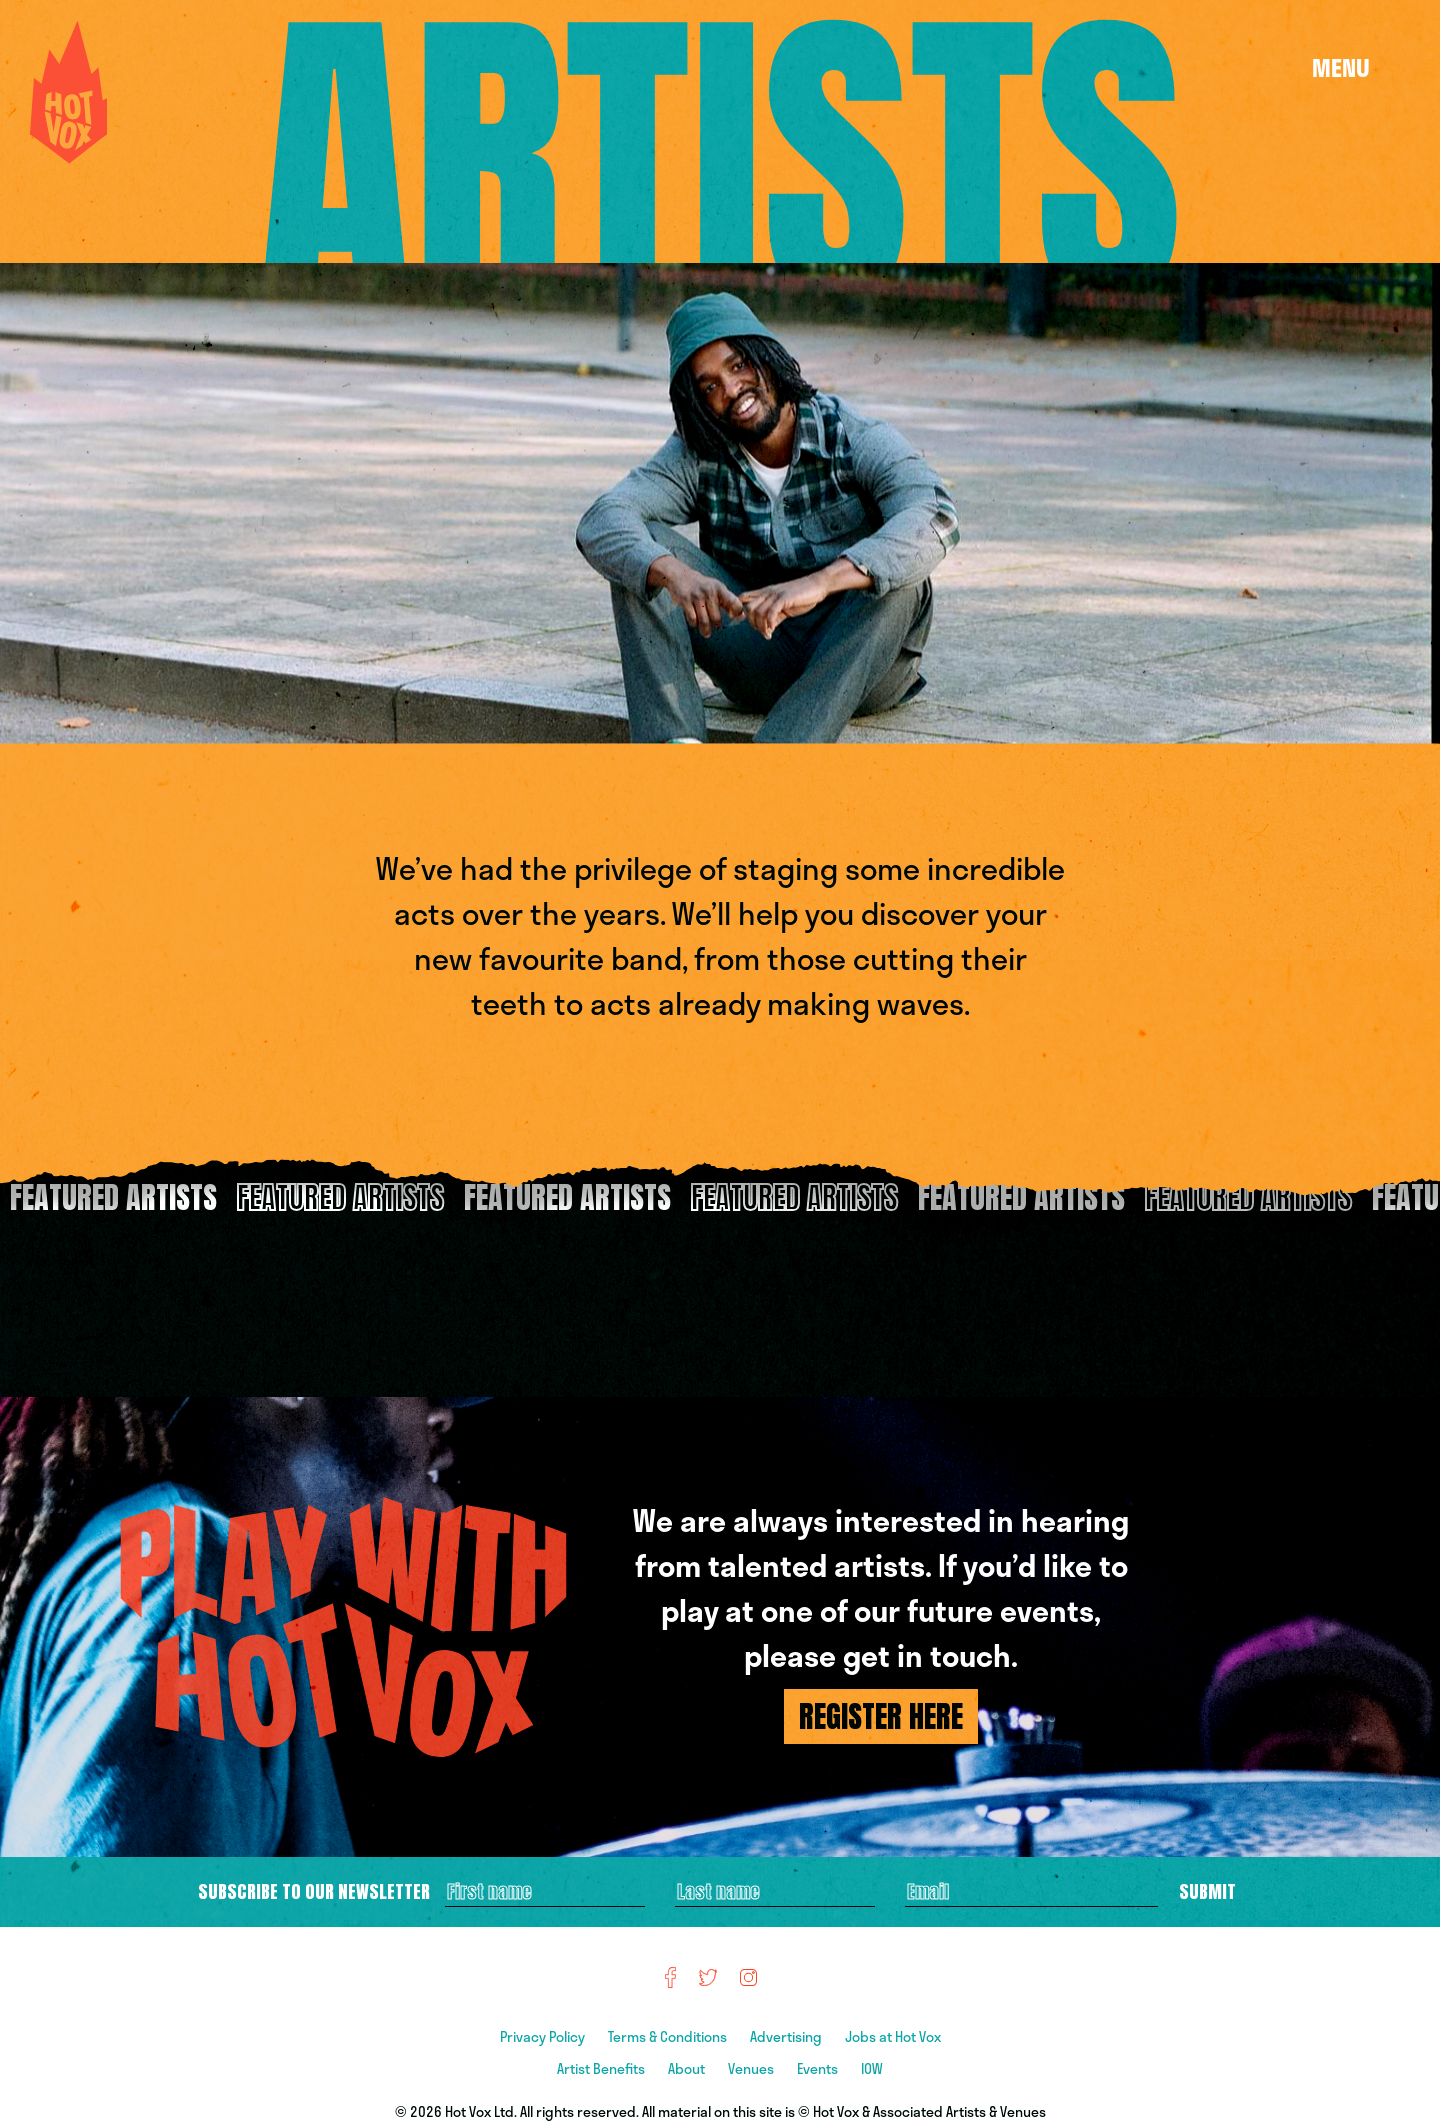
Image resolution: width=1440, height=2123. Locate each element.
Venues (752, 2068)
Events (819, 2068)
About (688, 2068)
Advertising (787, 2036)
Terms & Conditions (669, 2036)
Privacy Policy (544, 2036)
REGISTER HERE (881, 1716)
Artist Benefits (602, 2068)
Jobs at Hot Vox (893, 2036)
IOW (872, 2068)
